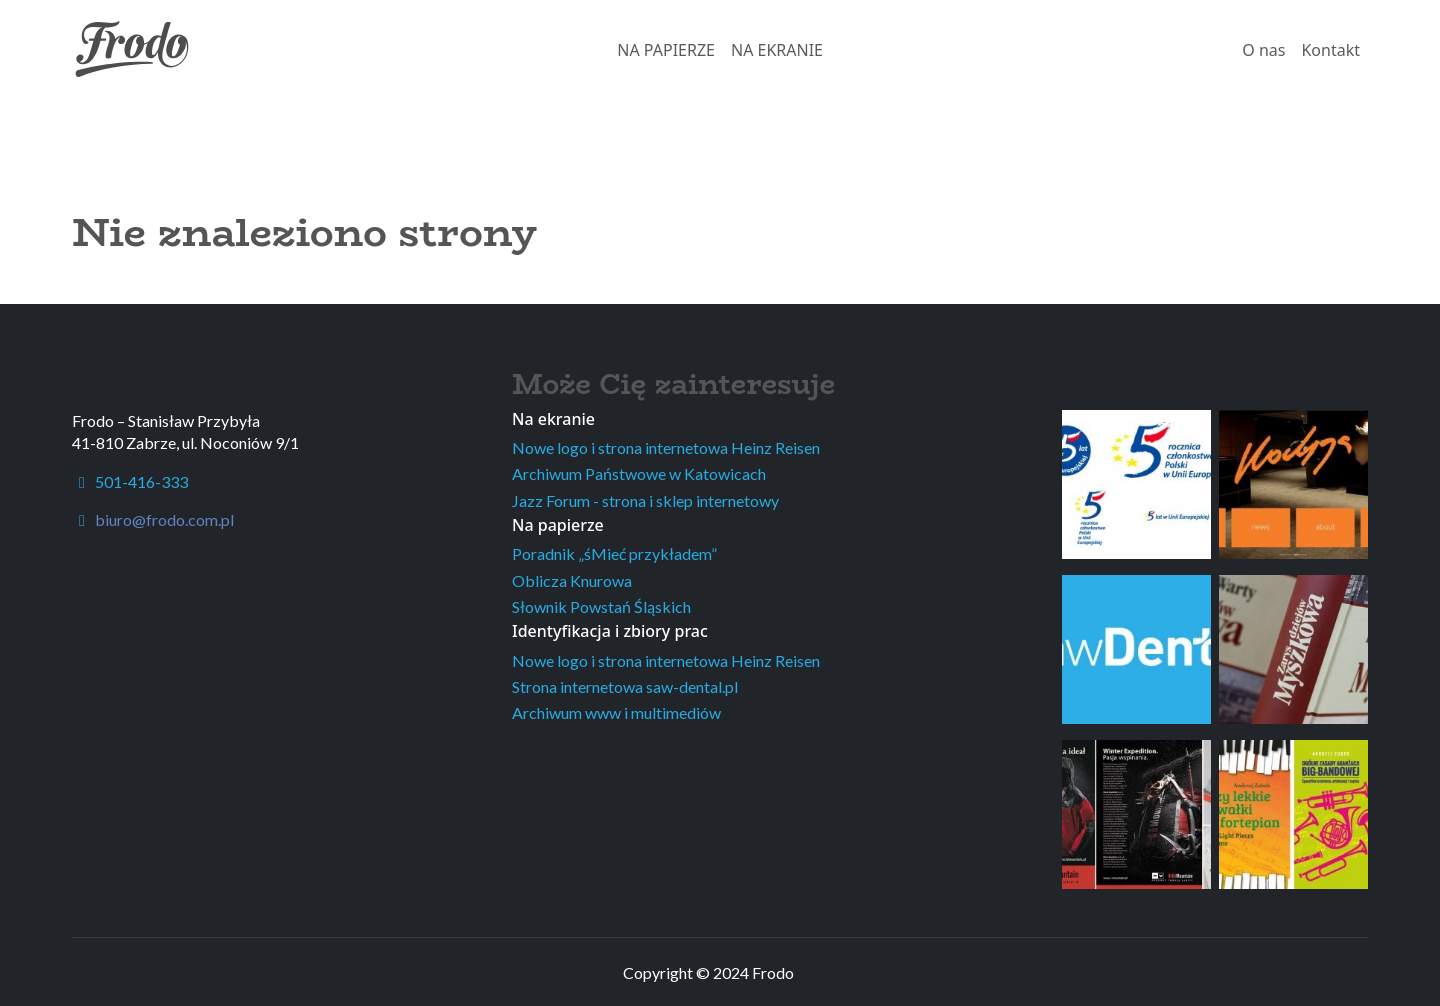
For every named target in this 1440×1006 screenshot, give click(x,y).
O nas (1263, 50)
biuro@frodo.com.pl (164, 519)
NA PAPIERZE (666, 50)
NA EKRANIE (777, 50)
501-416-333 (130, 481)
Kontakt (1330, 50)
